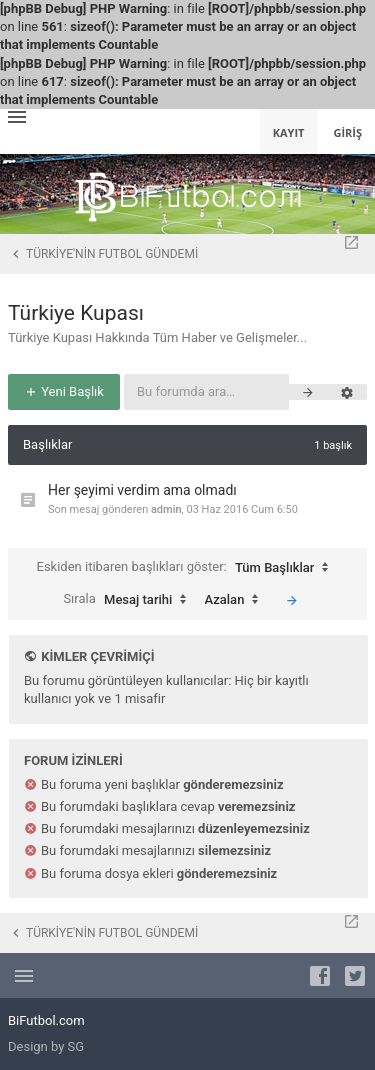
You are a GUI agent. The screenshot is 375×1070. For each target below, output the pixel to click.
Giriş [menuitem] (347, 132)
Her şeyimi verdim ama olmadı (142, 490)
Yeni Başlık (64, 391)
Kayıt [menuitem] (289, 132)
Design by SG (46, 1046)
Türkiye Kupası (76, 313)
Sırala (129, 600)
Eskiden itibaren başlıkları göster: (188, 568)
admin (166, 509)
